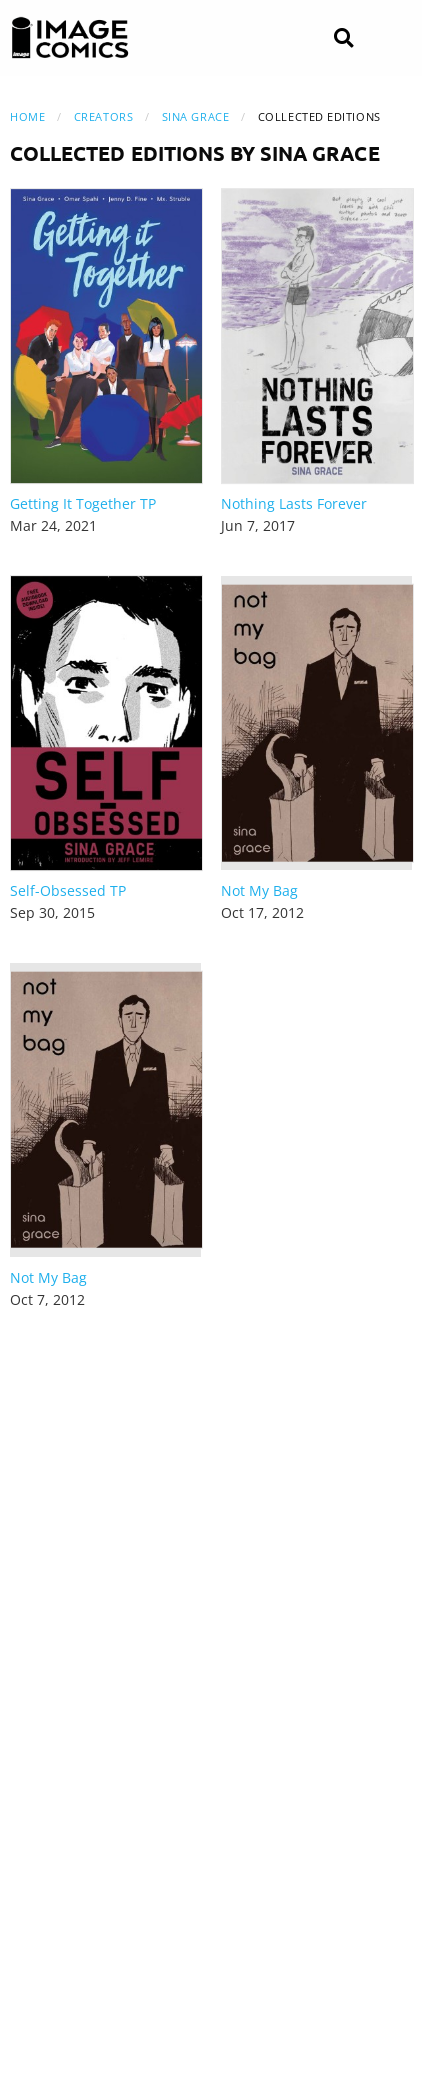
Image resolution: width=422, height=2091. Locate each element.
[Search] (343, 38)
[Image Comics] (70, 38)
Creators (103, 116)
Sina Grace (196, 116)
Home (27, 116)
